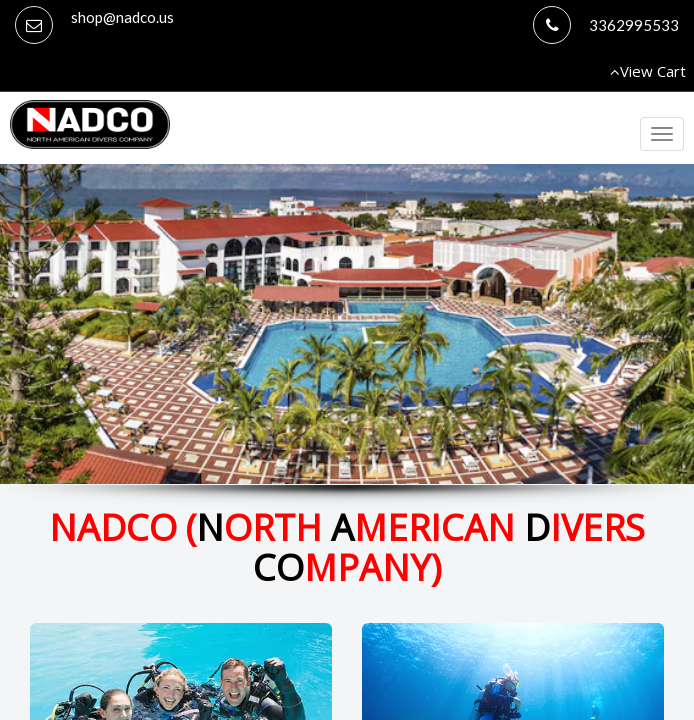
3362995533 (634, 25)
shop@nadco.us (122, 17)
